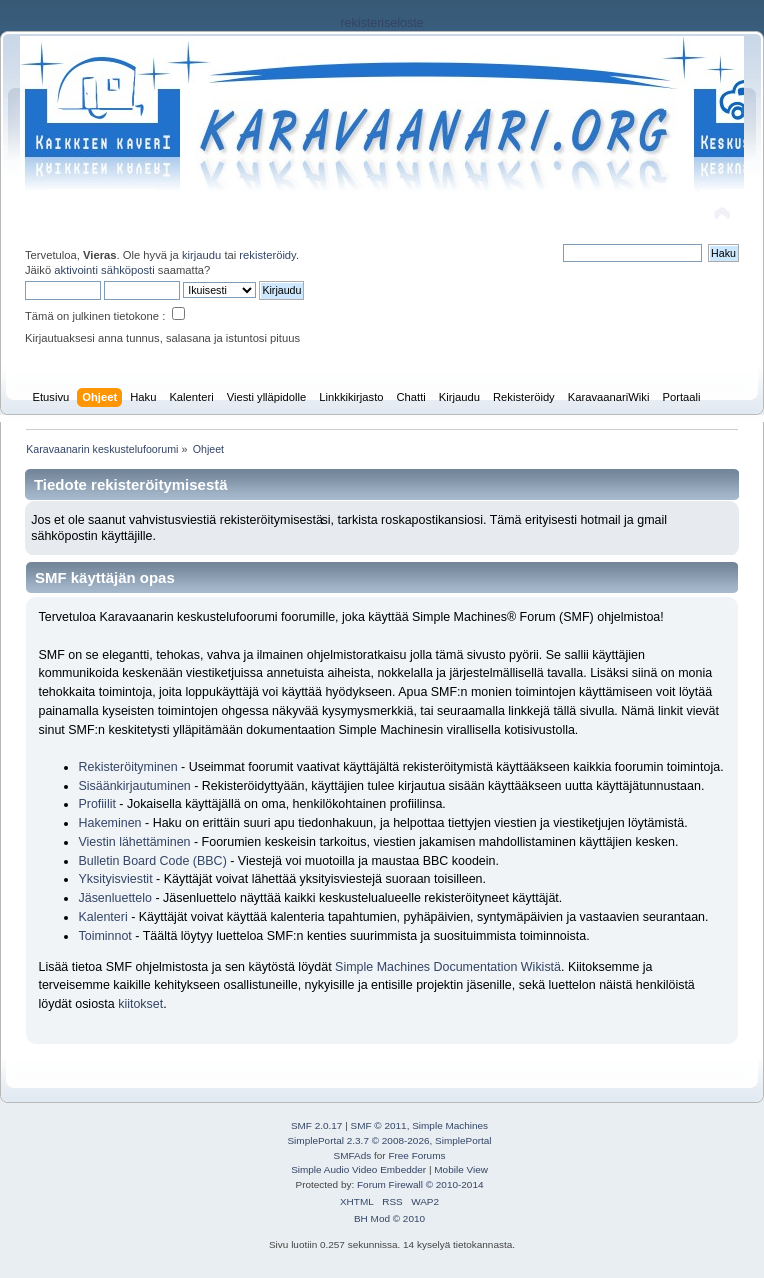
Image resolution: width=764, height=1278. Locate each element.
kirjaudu (201, 255)
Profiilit (96, 804)
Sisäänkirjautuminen (134, 786)
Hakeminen (109, 823)
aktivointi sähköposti (104, 270)
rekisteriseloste (381, 23)
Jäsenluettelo (114, 898)
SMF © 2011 (379, 1125)
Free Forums (416, 1155)
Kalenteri (102, 917)
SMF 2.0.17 (317, 1125)
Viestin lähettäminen (134, 842)
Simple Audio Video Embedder (358, 1169)
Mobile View (461, 1169)
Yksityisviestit (115, 879)
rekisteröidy (267, 255)
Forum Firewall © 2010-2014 (420, 1184)
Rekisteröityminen (127, 767)
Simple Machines (450, 1125)
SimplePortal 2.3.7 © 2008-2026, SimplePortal (389, 1140)
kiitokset (140, 1004)
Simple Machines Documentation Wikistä (448, 967)
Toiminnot (104, 936)
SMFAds (353, 1155)
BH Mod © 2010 (389, 1218)
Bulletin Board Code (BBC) (154, 861)
